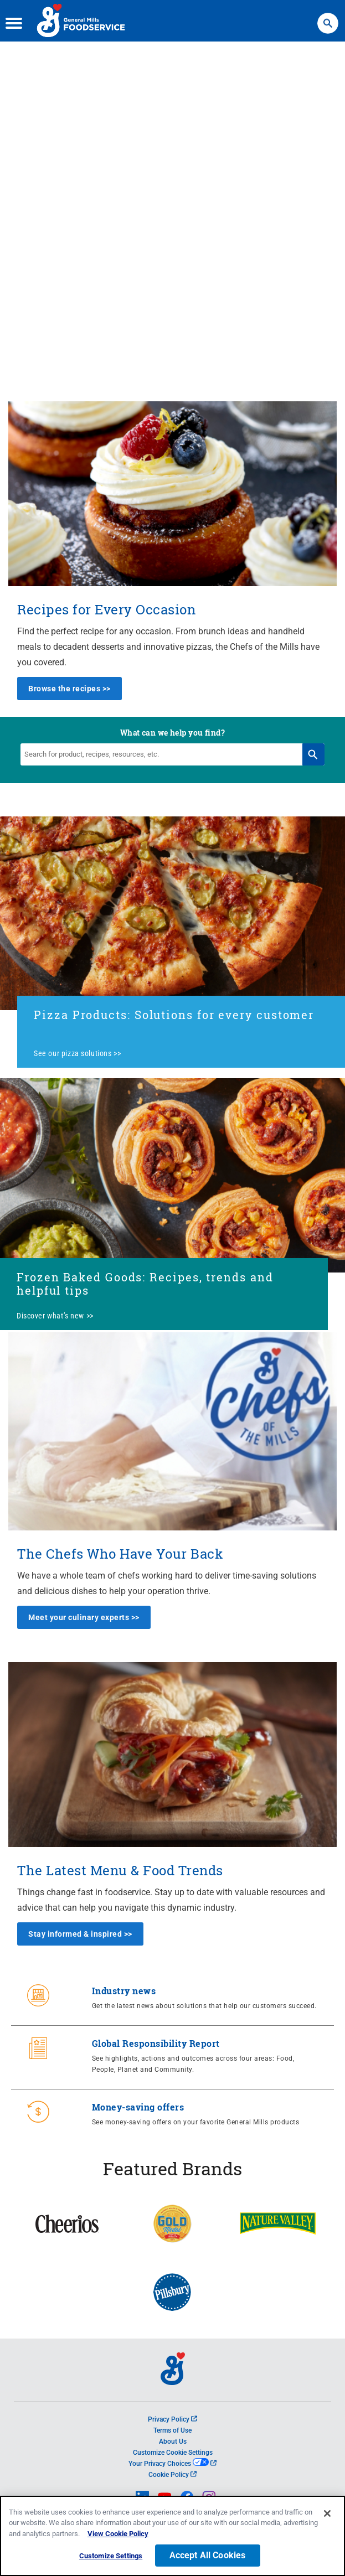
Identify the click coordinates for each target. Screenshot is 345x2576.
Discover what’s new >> (55, 1315)
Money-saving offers (138, 2107)
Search (327, 18)
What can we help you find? (172, 732)
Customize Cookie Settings (173, 2452)
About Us (173, 2441)
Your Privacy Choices (172, 2464)
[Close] (327, 2515)
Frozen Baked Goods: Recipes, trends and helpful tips (145, 1283)
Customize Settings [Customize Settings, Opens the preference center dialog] (110, 2557)
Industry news (124, 1990)
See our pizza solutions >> (77, 1053)
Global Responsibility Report (156, 2043)
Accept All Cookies (207, 2557)
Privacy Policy (172, 2419)
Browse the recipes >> (69, 688)
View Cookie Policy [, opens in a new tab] (117, 2535)
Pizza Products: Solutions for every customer (174, 1014)
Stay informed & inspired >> (80, 1934)
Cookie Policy (172, 2475)
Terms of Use (172, 2430)
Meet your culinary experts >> (84, 1617)
